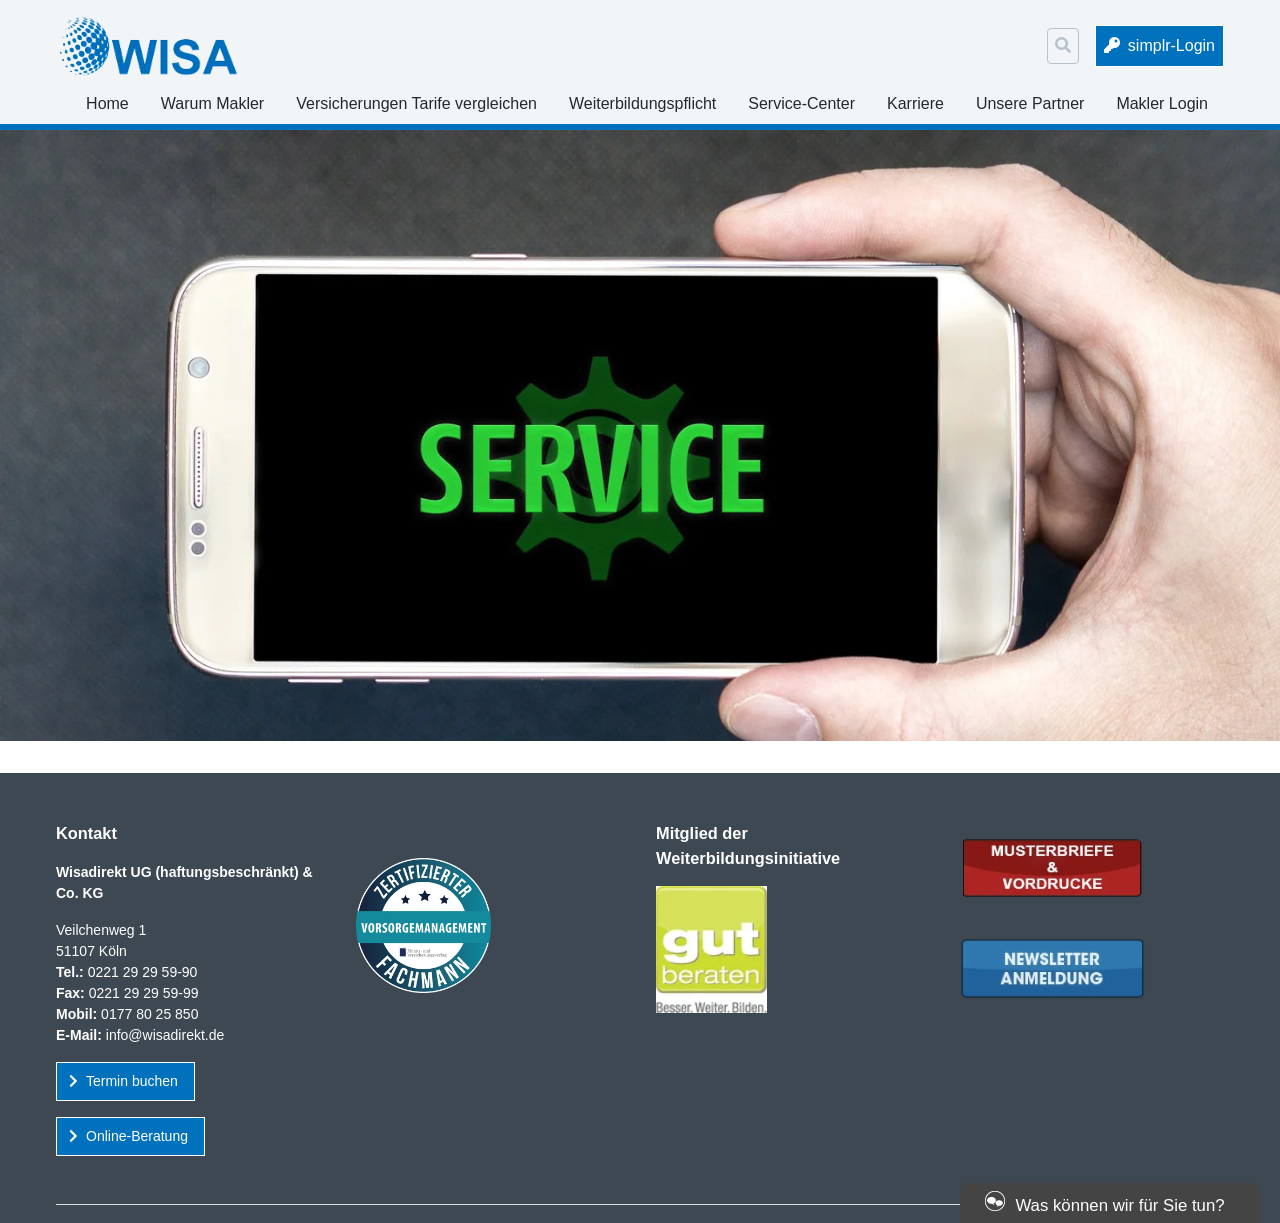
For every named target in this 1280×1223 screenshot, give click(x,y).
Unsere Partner (1030, 103)
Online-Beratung (137, 1136)
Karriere (915, 103)
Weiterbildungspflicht (642, 103)
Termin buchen (132, 1081)
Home (107, 103)
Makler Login (1162, 103)
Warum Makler (212, 103)
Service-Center (801, 103)
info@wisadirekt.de (165, 1035)
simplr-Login (1171, 45)
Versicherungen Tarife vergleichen (416, 103)
